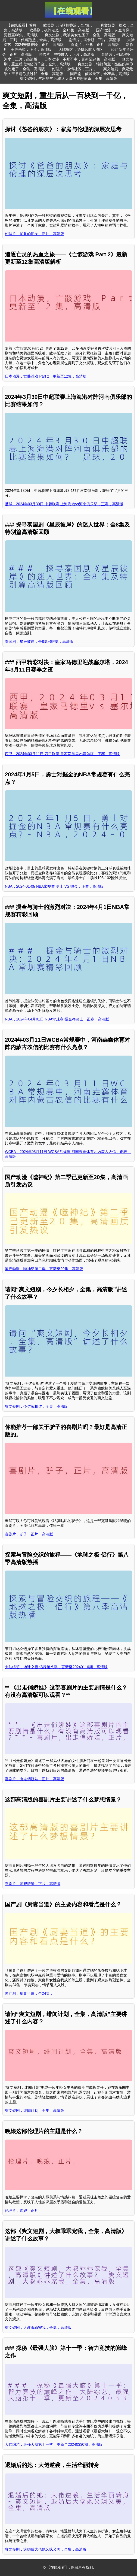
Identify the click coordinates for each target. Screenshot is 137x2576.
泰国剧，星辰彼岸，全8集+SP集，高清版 (39, 642)
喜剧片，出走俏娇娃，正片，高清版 (34, 1779)
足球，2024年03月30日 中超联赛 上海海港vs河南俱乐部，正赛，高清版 (64, 504)
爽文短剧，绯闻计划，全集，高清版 (34, 2111)
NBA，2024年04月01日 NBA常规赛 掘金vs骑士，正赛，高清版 (57, 1019)
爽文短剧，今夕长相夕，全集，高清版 (36, 1406)
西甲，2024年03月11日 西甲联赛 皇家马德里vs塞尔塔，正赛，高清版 (62, 754)
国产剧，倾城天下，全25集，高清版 (100, 74)
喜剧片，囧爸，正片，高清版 (95, 45)
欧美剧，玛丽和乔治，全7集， (68, 25)
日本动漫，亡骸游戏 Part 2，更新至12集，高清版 (46, 376)
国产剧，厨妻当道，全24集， (29, 1993)
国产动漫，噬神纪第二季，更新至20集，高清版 (44, 1269)
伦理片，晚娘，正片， (23, 2211)
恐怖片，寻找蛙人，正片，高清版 (66, 54)
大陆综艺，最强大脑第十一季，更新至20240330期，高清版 (54, 2444)
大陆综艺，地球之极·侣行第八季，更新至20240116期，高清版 (56, 1667)
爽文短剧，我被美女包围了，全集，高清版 (80, 35)
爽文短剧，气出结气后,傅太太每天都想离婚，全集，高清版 (68, 79)
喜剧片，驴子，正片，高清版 (29, 1534)
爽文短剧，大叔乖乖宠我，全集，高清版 (38, 2328)
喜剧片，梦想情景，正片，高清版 (32, 1884)
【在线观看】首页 (21, 25)
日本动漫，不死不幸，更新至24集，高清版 (79, 59)
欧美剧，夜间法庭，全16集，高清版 (59, 30)
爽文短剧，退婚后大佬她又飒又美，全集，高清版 (45, 2549)
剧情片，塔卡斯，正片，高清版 (94, 40)
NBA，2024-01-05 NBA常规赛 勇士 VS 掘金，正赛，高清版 (54, 886)
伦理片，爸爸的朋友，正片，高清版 (34, 234)
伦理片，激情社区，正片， (74, 69)
